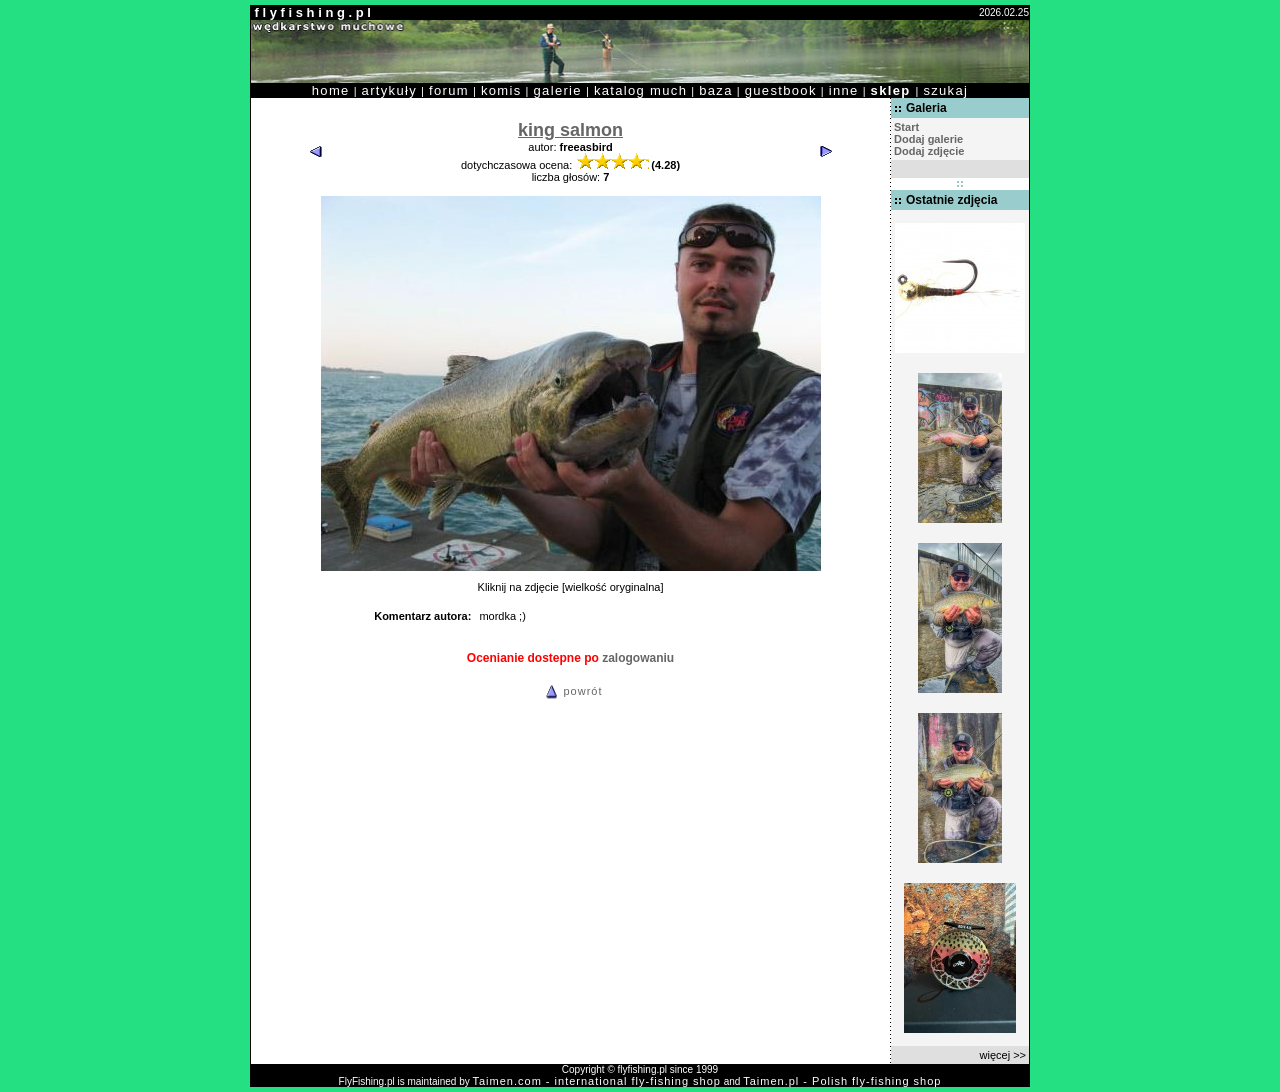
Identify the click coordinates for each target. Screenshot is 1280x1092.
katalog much (640, 90)
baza (716, 90)
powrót (571, 691)
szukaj (945, 90)
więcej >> (1003, 1055)
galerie (558, 90)
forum (449, 90)
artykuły (389, 90)
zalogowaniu (638, 658)
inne (844, 90)
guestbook (781, 90)
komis (501, 90)
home (331, 90)
